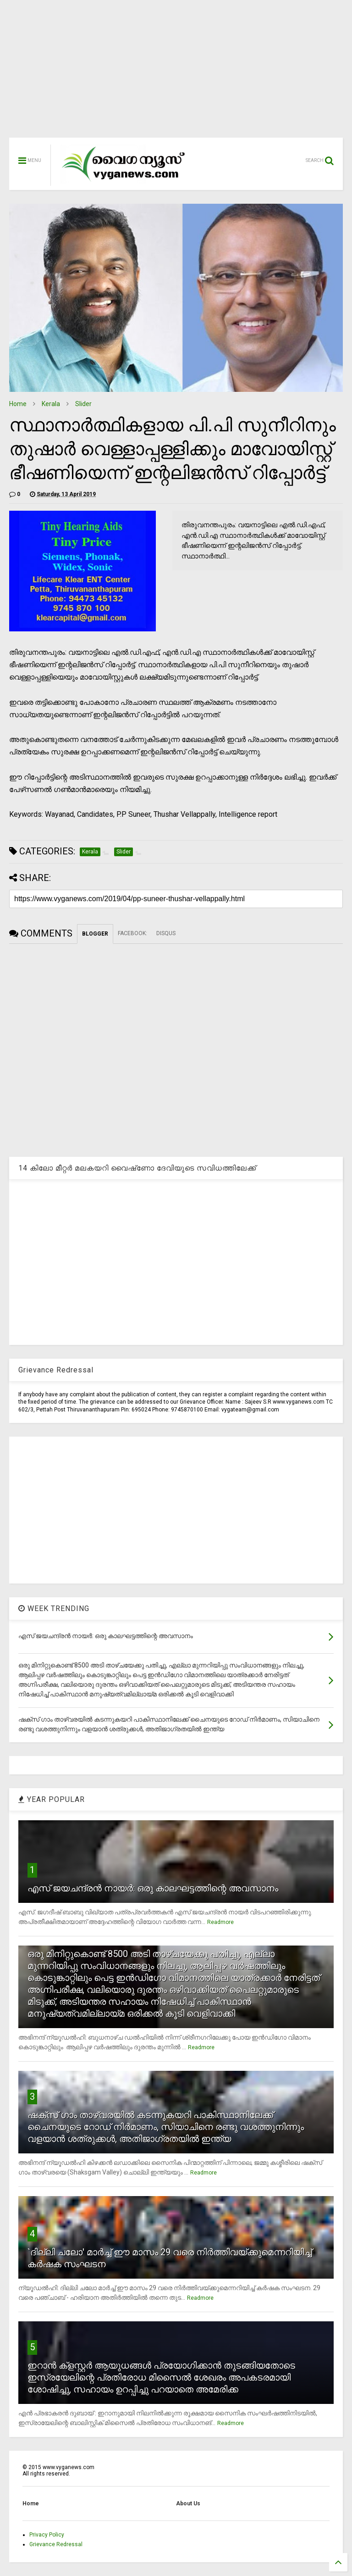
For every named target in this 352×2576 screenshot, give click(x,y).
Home (18, 403)
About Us (188, 2503)
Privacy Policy (46, 2534)
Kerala (51, 403)
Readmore (220, 1922)
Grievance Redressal (55, 2544)
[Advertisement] (176, 73)
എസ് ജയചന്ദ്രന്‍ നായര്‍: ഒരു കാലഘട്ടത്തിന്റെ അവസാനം (153, 1888)
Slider (83, 403)
